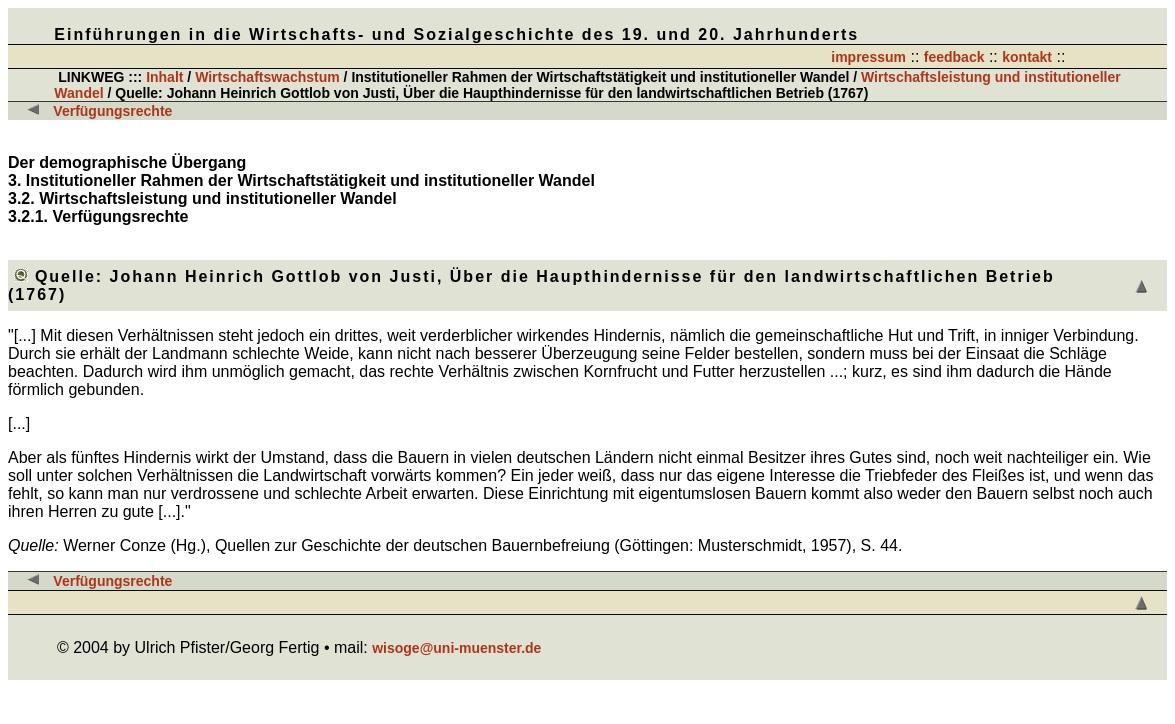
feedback (954, 57)
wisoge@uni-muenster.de (456, 648)
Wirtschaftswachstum (267, 77)
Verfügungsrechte (112, 111)
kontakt (1027, 57)
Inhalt (164, 77)
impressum (868, 57)
